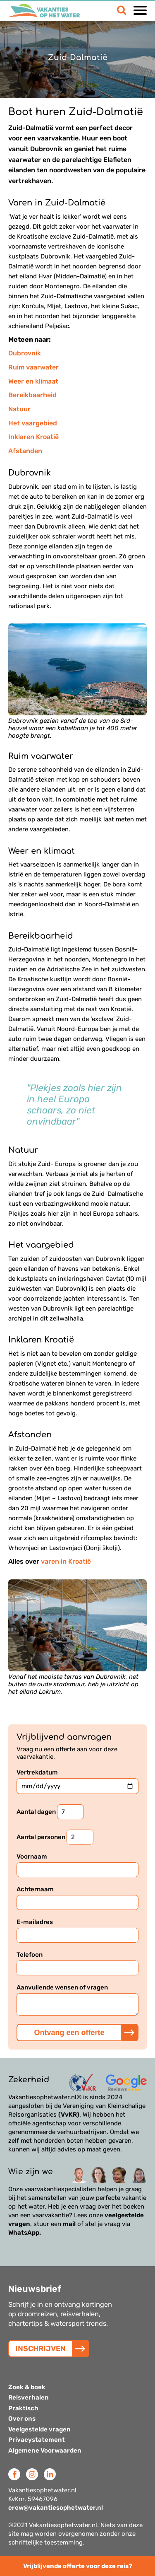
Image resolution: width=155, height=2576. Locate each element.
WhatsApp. (24, 2232)
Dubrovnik (24, 353)
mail (69, 2224)
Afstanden (25, 451)
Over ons (22, 2418)
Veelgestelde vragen (39, 2429)
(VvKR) (68, 2114)
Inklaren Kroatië (33, 437)
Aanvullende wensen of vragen (77, 2000)
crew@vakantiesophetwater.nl (55, 2507)
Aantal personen (55, 1837)
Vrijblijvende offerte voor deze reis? (77, 2566)
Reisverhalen (28, 2397)
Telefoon (77, 1963)
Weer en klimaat (33, 381)
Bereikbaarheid (32, 395)
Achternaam (77, 1898)
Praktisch (23, 2408)
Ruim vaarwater (33, 367)
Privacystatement (36, 2439)
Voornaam (77, 1865)
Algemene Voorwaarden (44, 2450)
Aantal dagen (50, 1811)
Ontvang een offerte (69, 2032)
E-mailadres (77, 1930)
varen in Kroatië (66, 1561)
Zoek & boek (26, 2387)
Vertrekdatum (77, 1781)
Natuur (19, 409)
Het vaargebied (32, 423)
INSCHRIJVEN (40, 2348)
